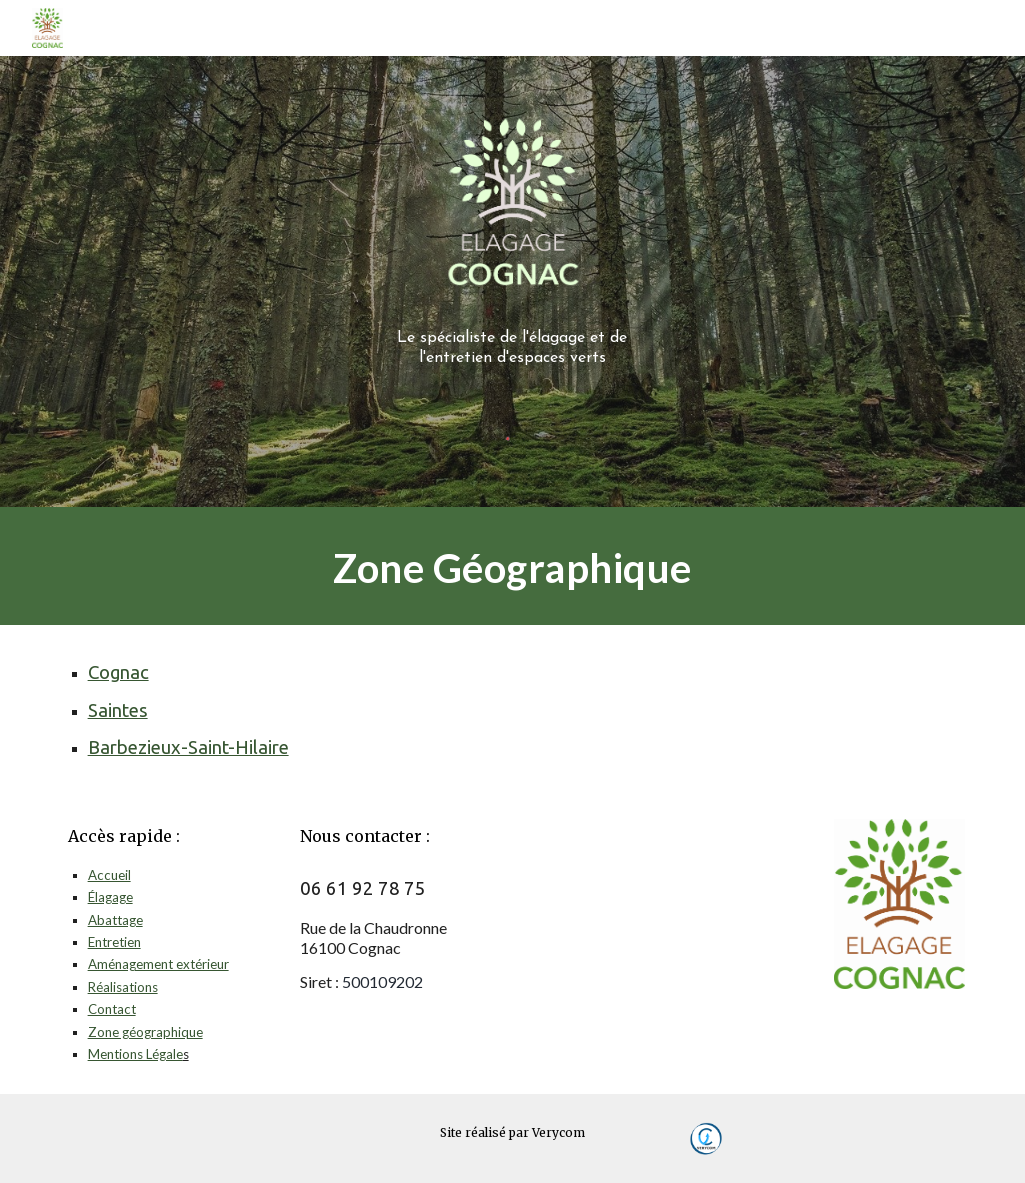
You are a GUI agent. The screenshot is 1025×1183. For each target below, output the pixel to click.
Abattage (115, 920)
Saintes (118, 710)
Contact (112, 1009)
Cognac (118, 672)
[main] (512, 341)
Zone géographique (145, 1032)
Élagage (110, 897)
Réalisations (123, 987)
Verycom (558, 1132)
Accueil (109, 875)
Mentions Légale (135, 1054)
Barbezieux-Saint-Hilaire (188, 747)
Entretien (114, 942)
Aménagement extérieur (158, 964)
